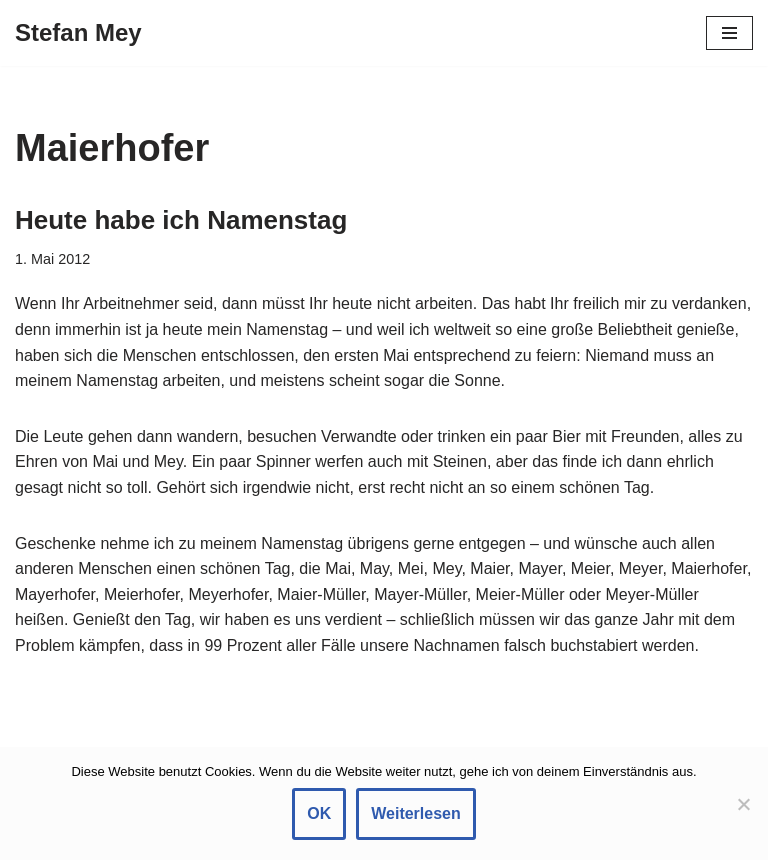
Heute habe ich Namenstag (181, 220)
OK (319, 813)
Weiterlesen (416, 813)
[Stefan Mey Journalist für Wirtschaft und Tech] (78, 33)
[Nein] (743, 804)
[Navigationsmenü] (729, 33)
